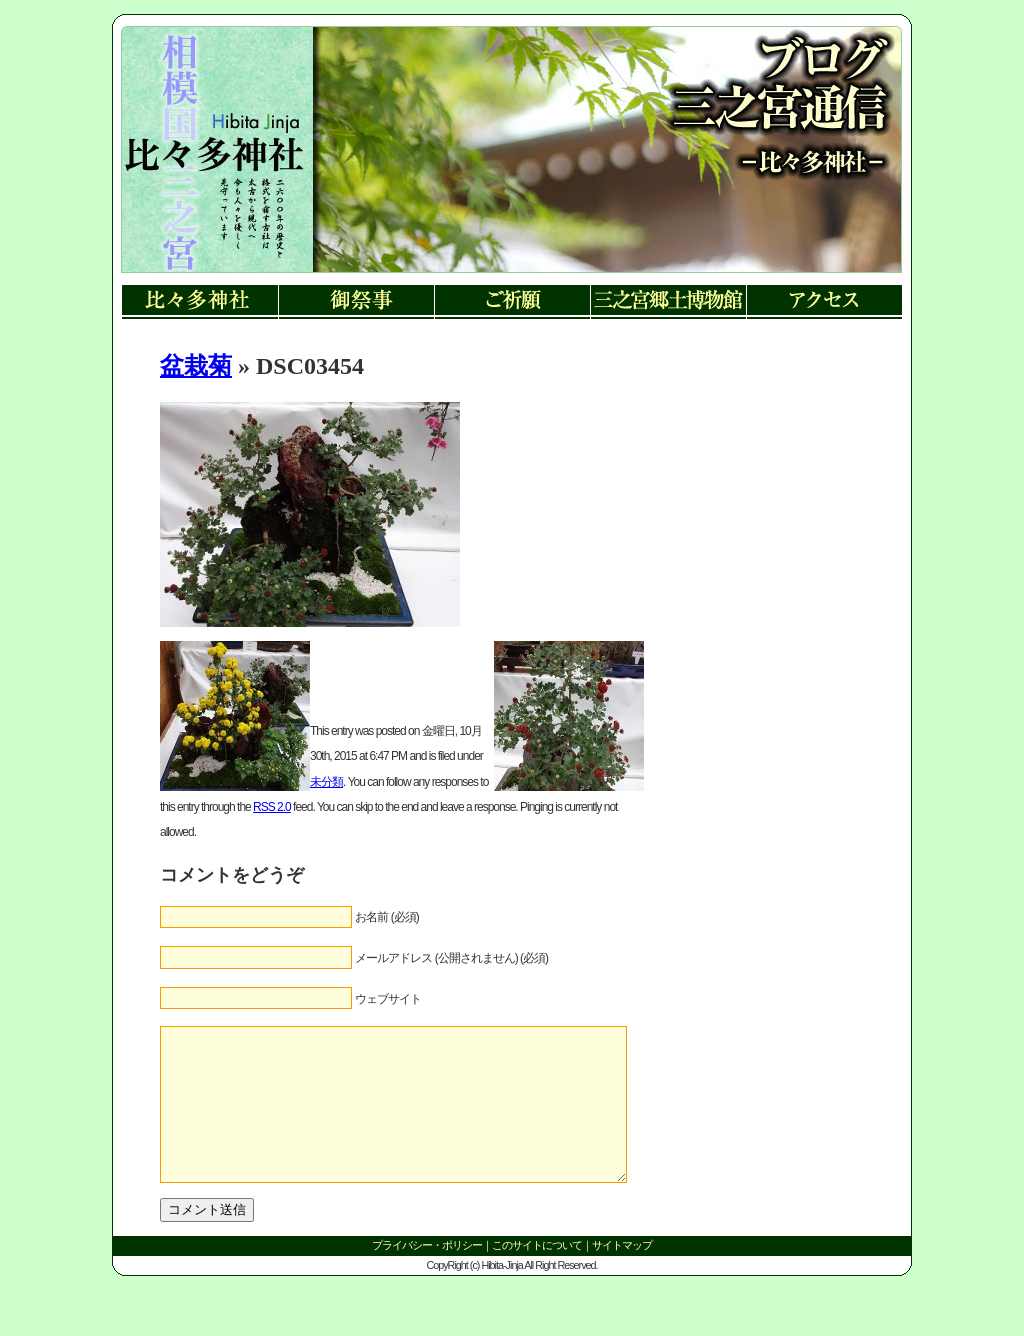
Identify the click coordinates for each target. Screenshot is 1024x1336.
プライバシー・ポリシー (427, 1275)
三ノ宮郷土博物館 (668, 302)
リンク (213, 170)
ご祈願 (512, 302)
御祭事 (356, 302)
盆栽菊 (196, 366)
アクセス (824, 302)
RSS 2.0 (272, 807)
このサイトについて (537, 1275)
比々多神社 (200, 302)
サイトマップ (622, 1275)
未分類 (326, 782)
